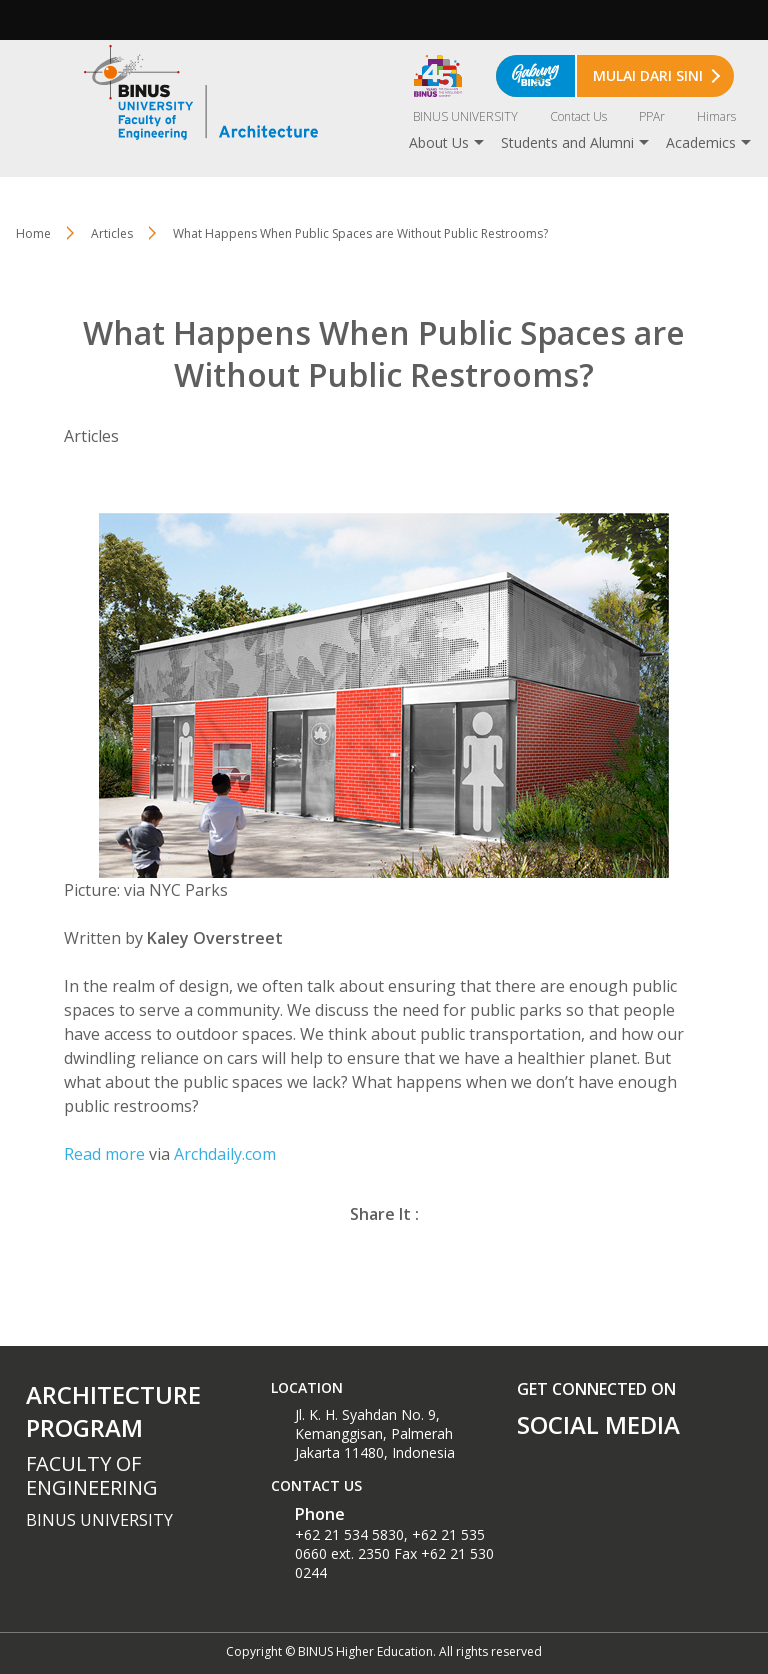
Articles (112, 233)
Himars (716, 116)
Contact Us (578, 116)
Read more (104, 1154)
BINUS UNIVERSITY (465, 116)
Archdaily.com (225, 1154)
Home (33, 233)
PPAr (652, 116)
